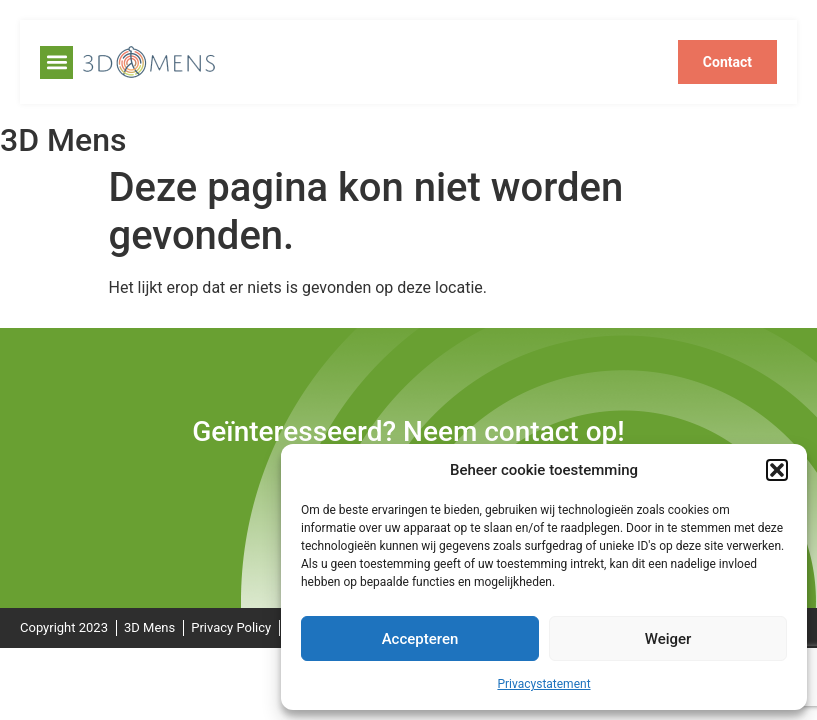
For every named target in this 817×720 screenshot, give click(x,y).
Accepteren (420, 639)
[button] (777, 470)
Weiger (668, 639)
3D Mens (63, 140)
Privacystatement (543, 684)
